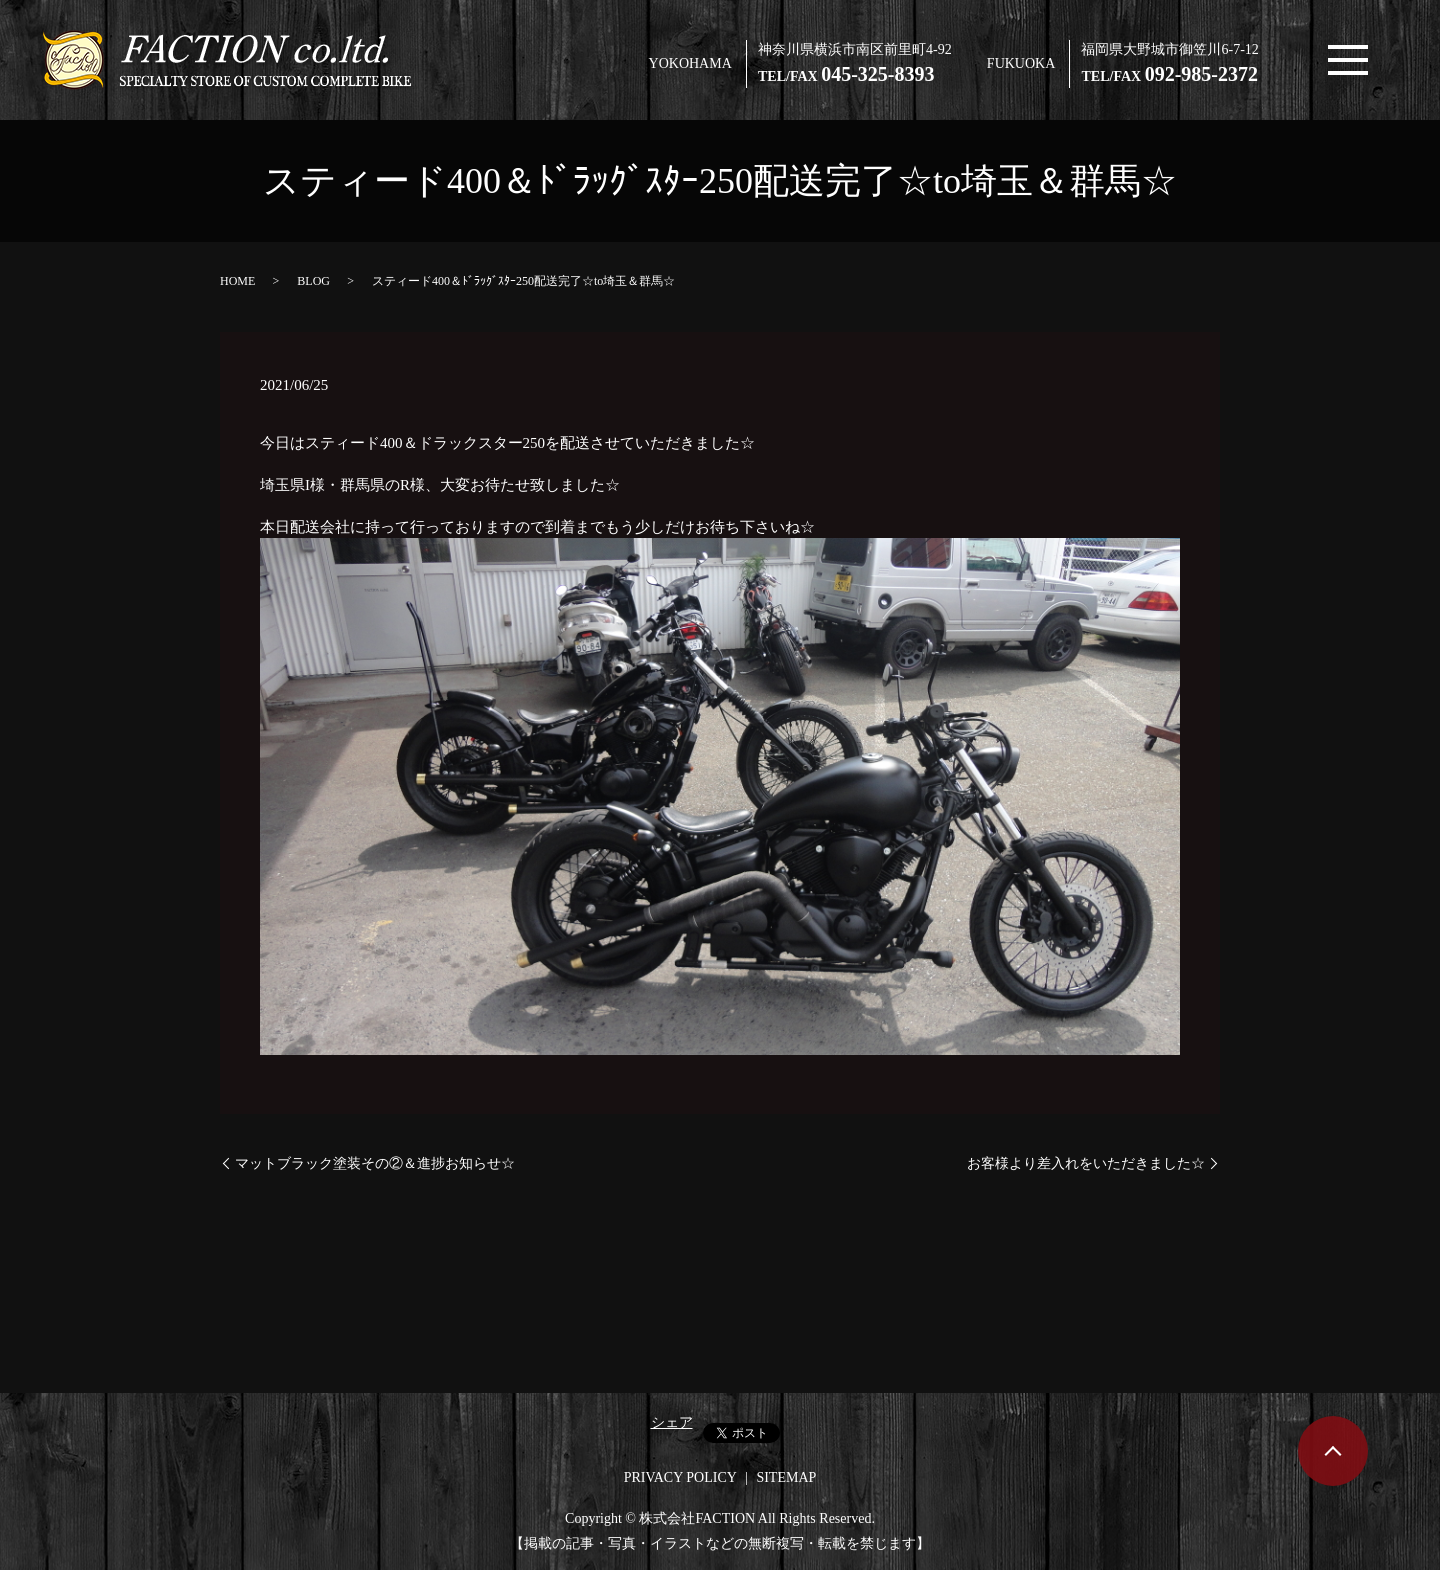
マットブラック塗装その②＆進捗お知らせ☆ (375, 1163)
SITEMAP (786, 1477)
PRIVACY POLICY (680, 1477)
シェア (672, 1422)
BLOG (313, 281)
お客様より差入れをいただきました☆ (1086, 1163)
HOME (237, 281)
